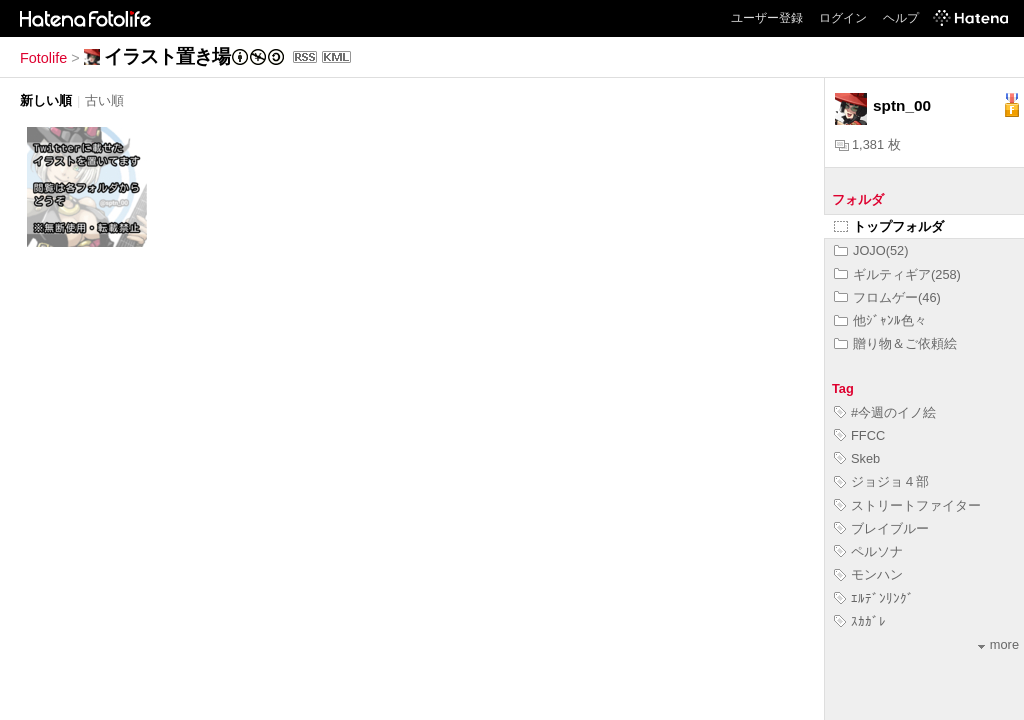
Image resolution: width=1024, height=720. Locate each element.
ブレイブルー (881, 528)
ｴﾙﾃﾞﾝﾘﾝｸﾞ (874, 598)
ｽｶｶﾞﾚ (860, 621)
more (998, 644)
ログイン (843, 18)
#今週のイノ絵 (885, 412)
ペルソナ (868, 551)
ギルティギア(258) (897, 274)
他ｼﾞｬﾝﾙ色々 (880, 320)
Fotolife (43, 58)
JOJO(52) (871, 250)
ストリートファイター (907, 505)
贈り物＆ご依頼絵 (895, 343)
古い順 (104, 100)
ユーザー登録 (767, 18)
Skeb (857, 458)
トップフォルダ (889, 226)
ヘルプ (901, 18)
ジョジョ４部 (881, 481)
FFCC (859, 435)
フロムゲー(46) (887, 297)
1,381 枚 (868, 144)
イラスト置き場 (167, 56)
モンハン (868, 574)
